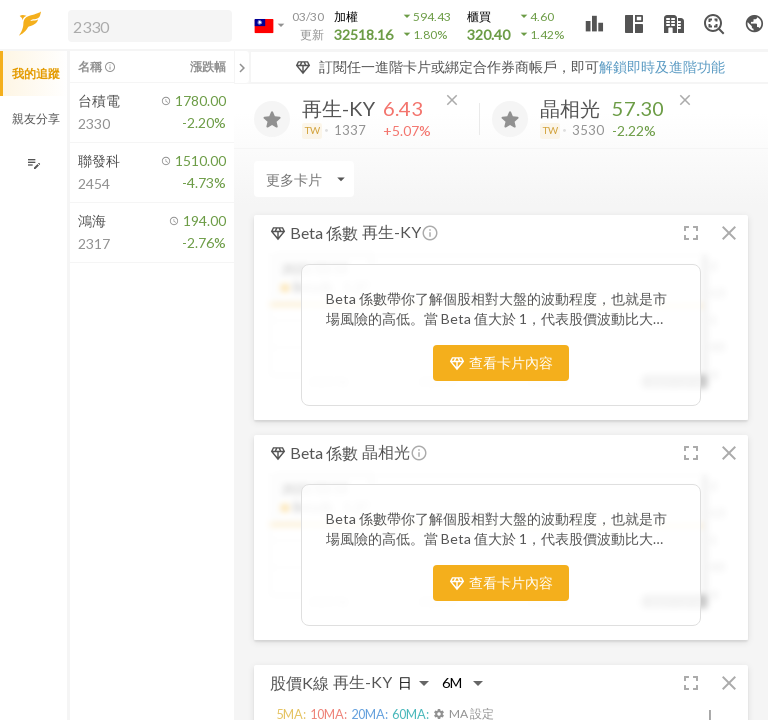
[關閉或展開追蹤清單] (242, 67)
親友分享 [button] (36, 118)
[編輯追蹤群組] (33, 163)
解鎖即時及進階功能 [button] (662, 66)
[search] (150, 26)
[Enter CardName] (304, 179)
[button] (146, 25)
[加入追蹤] (272, 119)
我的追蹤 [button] (36, 73)
